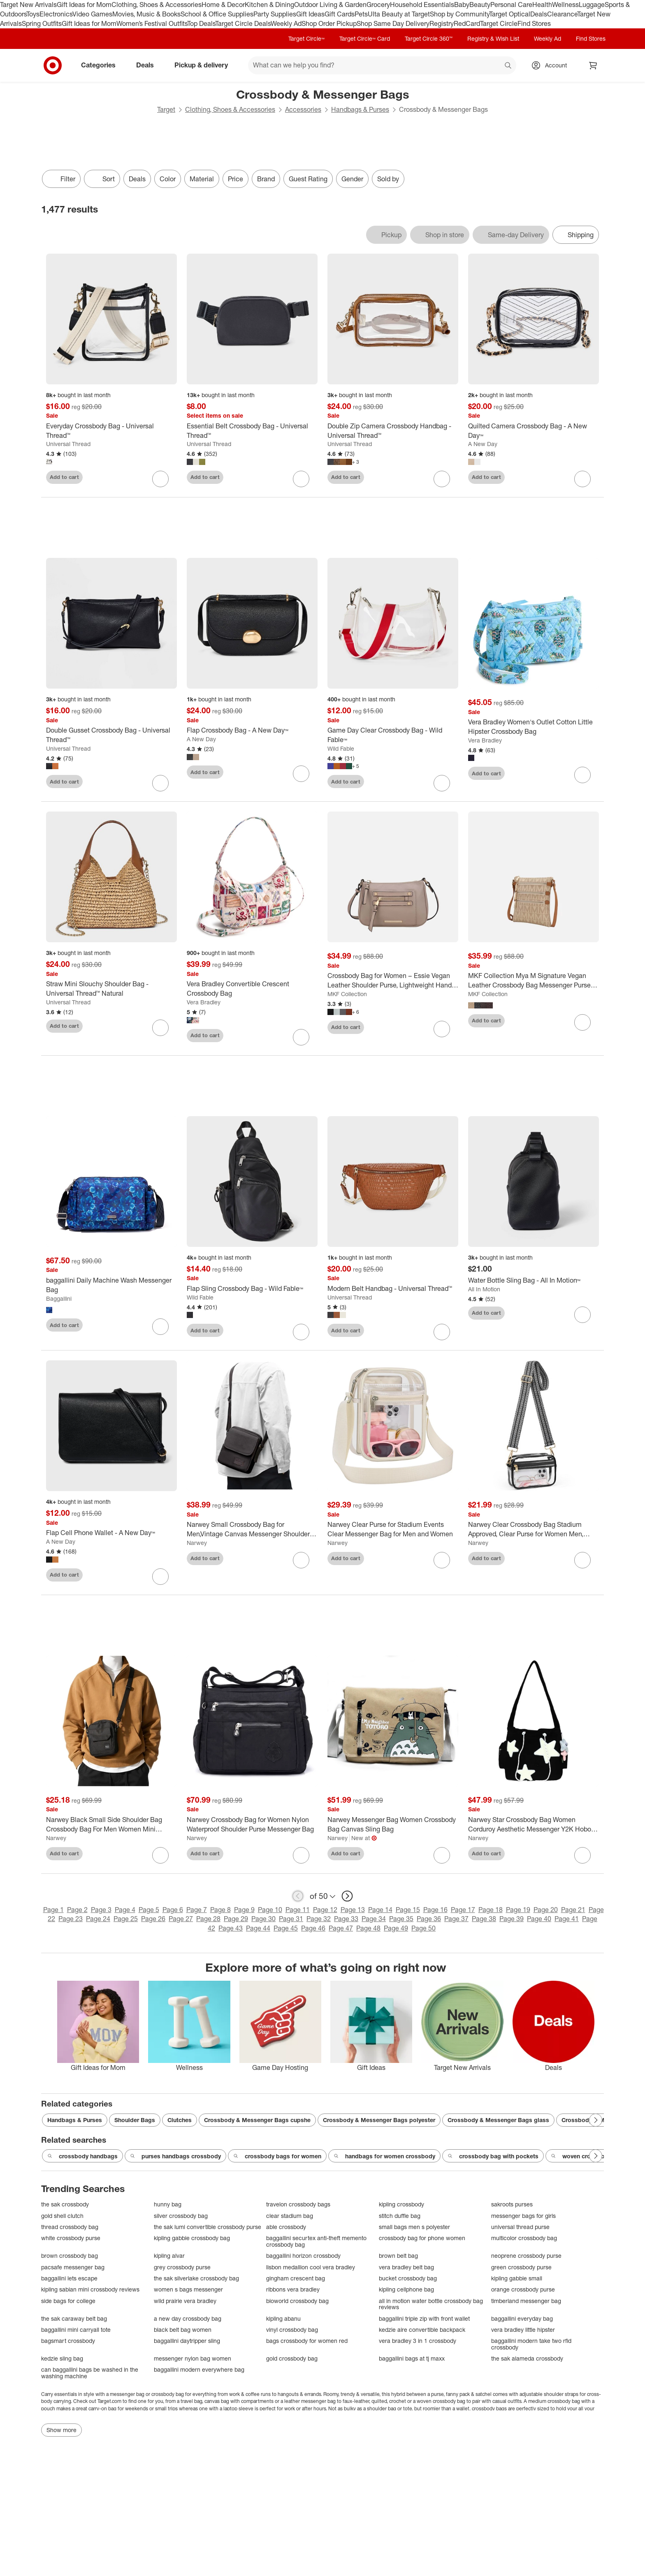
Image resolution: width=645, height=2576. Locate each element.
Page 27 (181, 1919)
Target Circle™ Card (364, 38)
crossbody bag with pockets (493, 2156)
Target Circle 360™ (428, 38)
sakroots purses (512, 2204)
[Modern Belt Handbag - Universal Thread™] (392, 1288)
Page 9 (244, 1909)
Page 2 (77, 1909)
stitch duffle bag (399, 2216)
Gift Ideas (310, 14)
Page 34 (374, 1919)
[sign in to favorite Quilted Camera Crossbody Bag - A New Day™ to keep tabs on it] (582, 479)
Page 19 (518, 1909)
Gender (352, 179)
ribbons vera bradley (293, 2289)
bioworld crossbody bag (297, 2301)
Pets (361, 14)
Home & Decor (223, 4)
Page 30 (263, 1919)
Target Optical (509, 14)
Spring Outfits (42, 23)
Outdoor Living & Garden (330, 4)
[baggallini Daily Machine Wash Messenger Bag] (111, 1285)
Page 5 (149, 1909)
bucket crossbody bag (408, 2278)
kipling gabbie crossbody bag (192, 2238)
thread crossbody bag (69, 2227)
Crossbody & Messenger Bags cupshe (257, 2119)
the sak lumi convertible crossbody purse (207, 2227)
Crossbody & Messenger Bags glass (498, 2119)
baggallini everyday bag (522, 2318)
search (508, 66)
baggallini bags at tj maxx (412, 2358)
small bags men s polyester (414, 2227)
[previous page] (297, 1896)
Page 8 (220, 1909)
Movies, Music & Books (146, 14)
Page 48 (368, 1928)
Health (542, 4)
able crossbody (286, 2227)
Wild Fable (340, 748)
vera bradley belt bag (406, 2267)
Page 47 (341, 1928)
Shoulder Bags (134, 2119)
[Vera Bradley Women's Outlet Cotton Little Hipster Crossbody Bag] (533, 726)
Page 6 (172, 1909)
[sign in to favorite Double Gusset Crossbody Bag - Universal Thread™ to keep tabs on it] (160, 783)
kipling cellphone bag (406, 2289)
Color (168, 179)
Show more (61, 2429)
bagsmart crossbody (68, 2341)
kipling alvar (169, 2255)
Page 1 (53, 1909)
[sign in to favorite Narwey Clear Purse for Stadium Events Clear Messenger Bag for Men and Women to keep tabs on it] (442, 1560)
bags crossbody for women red (307, 2341)
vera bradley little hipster (523, 2329)
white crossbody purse (70, 2238)
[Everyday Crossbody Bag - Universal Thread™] (111, 430)
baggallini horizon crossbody (303, 2255)
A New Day (482, 443)
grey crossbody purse (182, 2267)
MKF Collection (347, 993)
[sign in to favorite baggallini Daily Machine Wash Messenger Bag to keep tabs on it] (160, 1326)
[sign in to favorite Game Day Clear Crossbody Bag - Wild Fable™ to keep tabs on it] (442, 783)
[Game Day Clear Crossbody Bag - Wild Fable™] (392, 735)
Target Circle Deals (243, 23)
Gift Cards (340, 14)
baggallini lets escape (69, 2278)
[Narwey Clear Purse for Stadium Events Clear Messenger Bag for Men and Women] (392, 1529)
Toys (32, 14)
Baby (461, 4)
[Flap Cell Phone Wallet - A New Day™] (111, 1533)
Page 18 (490, 1909)
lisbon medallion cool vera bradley (310, 2267)
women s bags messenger (188, 2289)
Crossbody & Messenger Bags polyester (379, 2119)
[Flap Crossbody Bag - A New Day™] (252, 730)
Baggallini (59, 1298)
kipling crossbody (401, 2204)
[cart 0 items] (593, 65)
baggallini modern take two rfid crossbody (531, 2344)
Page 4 (125, 1909)
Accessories (303, 109)
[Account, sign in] (552, 65)
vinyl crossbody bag (292, 2329)
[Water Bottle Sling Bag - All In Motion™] (533, 1280)
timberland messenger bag (526, 2301)
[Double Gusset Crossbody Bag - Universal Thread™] (111, 735)
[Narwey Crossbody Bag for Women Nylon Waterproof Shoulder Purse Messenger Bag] (252, 1824)
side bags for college (68, 2301)
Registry (441, 23)
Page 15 (408, 1909)
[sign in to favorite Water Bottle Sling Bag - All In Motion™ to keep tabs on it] (582, 1314)
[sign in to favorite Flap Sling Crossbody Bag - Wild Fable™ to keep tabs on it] (301, 1332)
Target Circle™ (306, 38)
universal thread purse (520, 2227)
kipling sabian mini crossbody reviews (90, 2289)
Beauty (479, 4)
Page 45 (286, 1928)
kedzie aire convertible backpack (422, 2329)
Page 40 (539, 1919)
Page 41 (567, 1919)
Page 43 (230, 1928)
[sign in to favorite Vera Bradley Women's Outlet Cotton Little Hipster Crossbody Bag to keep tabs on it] (582, 775)
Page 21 (573, 1909)
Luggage (592, 4)
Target (166, 109)
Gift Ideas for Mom (84, 4)
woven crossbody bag (587, 2156)
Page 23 (70, 1919)
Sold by (388, 179)
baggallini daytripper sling (187, 2341)
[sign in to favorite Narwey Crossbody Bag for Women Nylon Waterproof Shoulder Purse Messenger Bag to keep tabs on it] (301, 1855)
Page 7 (196, 1909)
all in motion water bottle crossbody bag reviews (431, 2304)
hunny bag (167, 2204)
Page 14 (380, 1909)
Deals (538, 14)
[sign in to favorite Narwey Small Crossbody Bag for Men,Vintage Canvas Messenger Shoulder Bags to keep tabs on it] (301, 1560)
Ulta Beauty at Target (399, 14)
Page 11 (297, 1909)
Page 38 (484, 1919)
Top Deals (201, 23)
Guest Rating (308, 179)
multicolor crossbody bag (524, 2238)
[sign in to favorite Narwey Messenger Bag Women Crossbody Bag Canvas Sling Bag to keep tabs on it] (442, 1855)
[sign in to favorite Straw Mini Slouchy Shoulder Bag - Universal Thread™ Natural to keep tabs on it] (160, 1028)
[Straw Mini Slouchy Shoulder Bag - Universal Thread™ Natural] (111, 988)
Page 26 (153, 1919)
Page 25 (126, 1919)
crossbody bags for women (277, 2156)
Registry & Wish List (493, 38)
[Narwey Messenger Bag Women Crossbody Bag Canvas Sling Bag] (392, 1824)
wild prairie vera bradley (185, 2301)
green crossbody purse (521, 2267)
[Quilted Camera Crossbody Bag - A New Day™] (533, 430)
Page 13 (353, 1909)
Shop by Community (459, 14)
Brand (266, 179)
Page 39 (511, 1919)
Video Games (92, 14)
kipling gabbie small (516, 2278)
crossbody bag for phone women (422, 2238)
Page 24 (98, 1919)
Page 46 (313, 1928)
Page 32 (318, 1919)
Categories (101, 65)
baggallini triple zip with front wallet (424, 2318)
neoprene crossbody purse (526, 2255)
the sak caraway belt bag (74, 2318)
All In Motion (484, 1289)
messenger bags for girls (523, 2216)
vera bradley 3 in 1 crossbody (417, 2341)
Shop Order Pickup (329, 23)
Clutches (179, 2119)
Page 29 (236, 1919)
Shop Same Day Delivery (393, 23)
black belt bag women (182, 2329)
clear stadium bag (289, 2216)
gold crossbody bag (292, 2358)
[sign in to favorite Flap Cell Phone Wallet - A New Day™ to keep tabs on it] (160, 1576)
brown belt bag (398, 2255)
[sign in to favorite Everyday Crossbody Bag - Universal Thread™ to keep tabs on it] (160, 479)
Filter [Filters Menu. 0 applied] (61, 179)
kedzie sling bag (62, 2358)
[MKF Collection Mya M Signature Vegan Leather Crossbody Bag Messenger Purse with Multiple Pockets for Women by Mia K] (533, 980)
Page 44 (258, 1928)
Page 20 (546, 1909)
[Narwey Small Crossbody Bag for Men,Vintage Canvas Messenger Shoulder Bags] (252, 1529)
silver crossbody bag (181, 2216)
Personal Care (511, 4)
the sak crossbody (65, 2204)
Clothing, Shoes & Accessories (156, 4)
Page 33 (346, 1919)
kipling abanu (283, 2318)
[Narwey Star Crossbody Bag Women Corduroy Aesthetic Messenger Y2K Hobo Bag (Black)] (533, 1824)
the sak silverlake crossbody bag (196, 2278)
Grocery (378, 4)
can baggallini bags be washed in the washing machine (89, 2372)
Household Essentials (422, 4)
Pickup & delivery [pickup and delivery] (204, 65)
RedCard (467, 23)
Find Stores (534, 23)
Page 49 (396, 1928)
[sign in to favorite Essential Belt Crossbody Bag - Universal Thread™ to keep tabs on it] (301, 479)
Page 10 (270, 1909)
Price (235, 179)
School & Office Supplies (217, 14)
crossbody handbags (82, 2156)
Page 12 (325, 1909)
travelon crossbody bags (298, 2204)
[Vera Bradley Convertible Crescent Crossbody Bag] (252, 988)
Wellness (565, 4)
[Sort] (102, 179)
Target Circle (498, 23)
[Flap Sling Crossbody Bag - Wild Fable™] (252, 1288)
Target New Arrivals (28, 4)
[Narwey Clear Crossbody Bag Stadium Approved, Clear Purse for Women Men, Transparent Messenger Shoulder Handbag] (533, 1529)
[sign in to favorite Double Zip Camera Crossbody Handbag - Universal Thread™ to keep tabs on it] (442, 479)
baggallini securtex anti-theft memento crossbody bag (316, 2241)
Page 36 (429, 1919)
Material (202, 179)
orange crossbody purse (523, 2289)
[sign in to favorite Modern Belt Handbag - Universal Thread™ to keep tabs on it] (442, 1332)
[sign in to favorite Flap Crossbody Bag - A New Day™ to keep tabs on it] (301, 773)
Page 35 (401, 1919)
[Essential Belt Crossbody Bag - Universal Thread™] (252, 430)
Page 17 (463, 1909)
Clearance (562, 14)
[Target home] (53, 65)
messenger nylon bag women (192, 2358)
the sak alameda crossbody (527, 2358)
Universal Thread (68, 443)
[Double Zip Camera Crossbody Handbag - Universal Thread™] (392, 430)
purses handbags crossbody (175, 2156)
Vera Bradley (485, 740)
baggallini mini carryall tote (76, 2329)
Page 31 (291, 1919)
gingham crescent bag (295, 2278)
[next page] (347, 1896)
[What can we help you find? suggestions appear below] (382, 65)
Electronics (55, 14)
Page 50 (423, 1928)
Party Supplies (274, 14)
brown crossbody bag (69, 2255)
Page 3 (101, 1909)
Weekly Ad (286, 23)
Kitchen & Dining (269, 4)
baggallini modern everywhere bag (199, 2369)
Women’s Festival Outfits (151, 23)
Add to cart (64, 477)
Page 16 (435, 1909)
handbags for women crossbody (384, 2156)
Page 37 (456, 1919)
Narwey (197, 1542)
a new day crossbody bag (187, 2318)
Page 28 (208, 1919)
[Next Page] (595, 2120)
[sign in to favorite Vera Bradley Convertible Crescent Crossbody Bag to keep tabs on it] (301, 1037)
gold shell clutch (62, 2216)
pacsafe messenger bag (72, 2267)
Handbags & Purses (360, 109)
